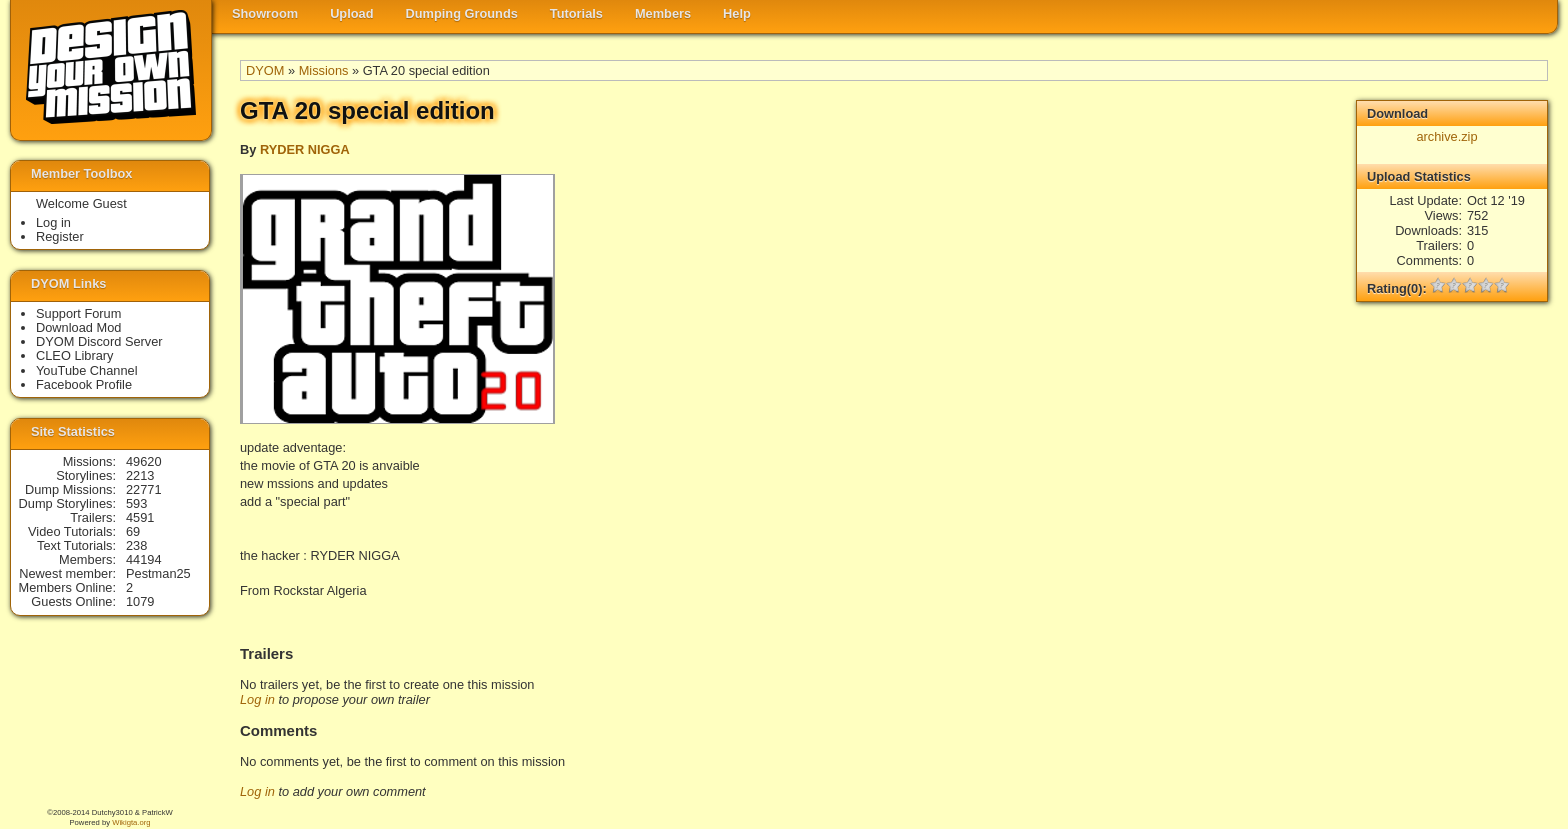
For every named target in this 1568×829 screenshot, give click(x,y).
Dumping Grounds (462, 13)
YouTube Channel (87, 370)
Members (663, 13)
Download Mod (78, 327)
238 (136, 545)
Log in (257, 699)
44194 (144, 559)
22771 (144, 489)
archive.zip (1446, 136)
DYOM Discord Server (99, 341)
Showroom (265, 13)
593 (136, 503)
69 (133, 531)
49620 (144, 461)
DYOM (265, 70)
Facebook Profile (84, 384)
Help (737, 13)
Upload (351, 13)
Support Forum (78, 313)
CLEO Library (75, 355)
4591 (140, 517)
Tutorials (576, 13)
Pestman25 (158, 573)
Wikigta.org (131, 822)
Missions (324, 70)
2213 (140, 475)
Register (60, 236)
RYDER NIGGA (305, 149)
